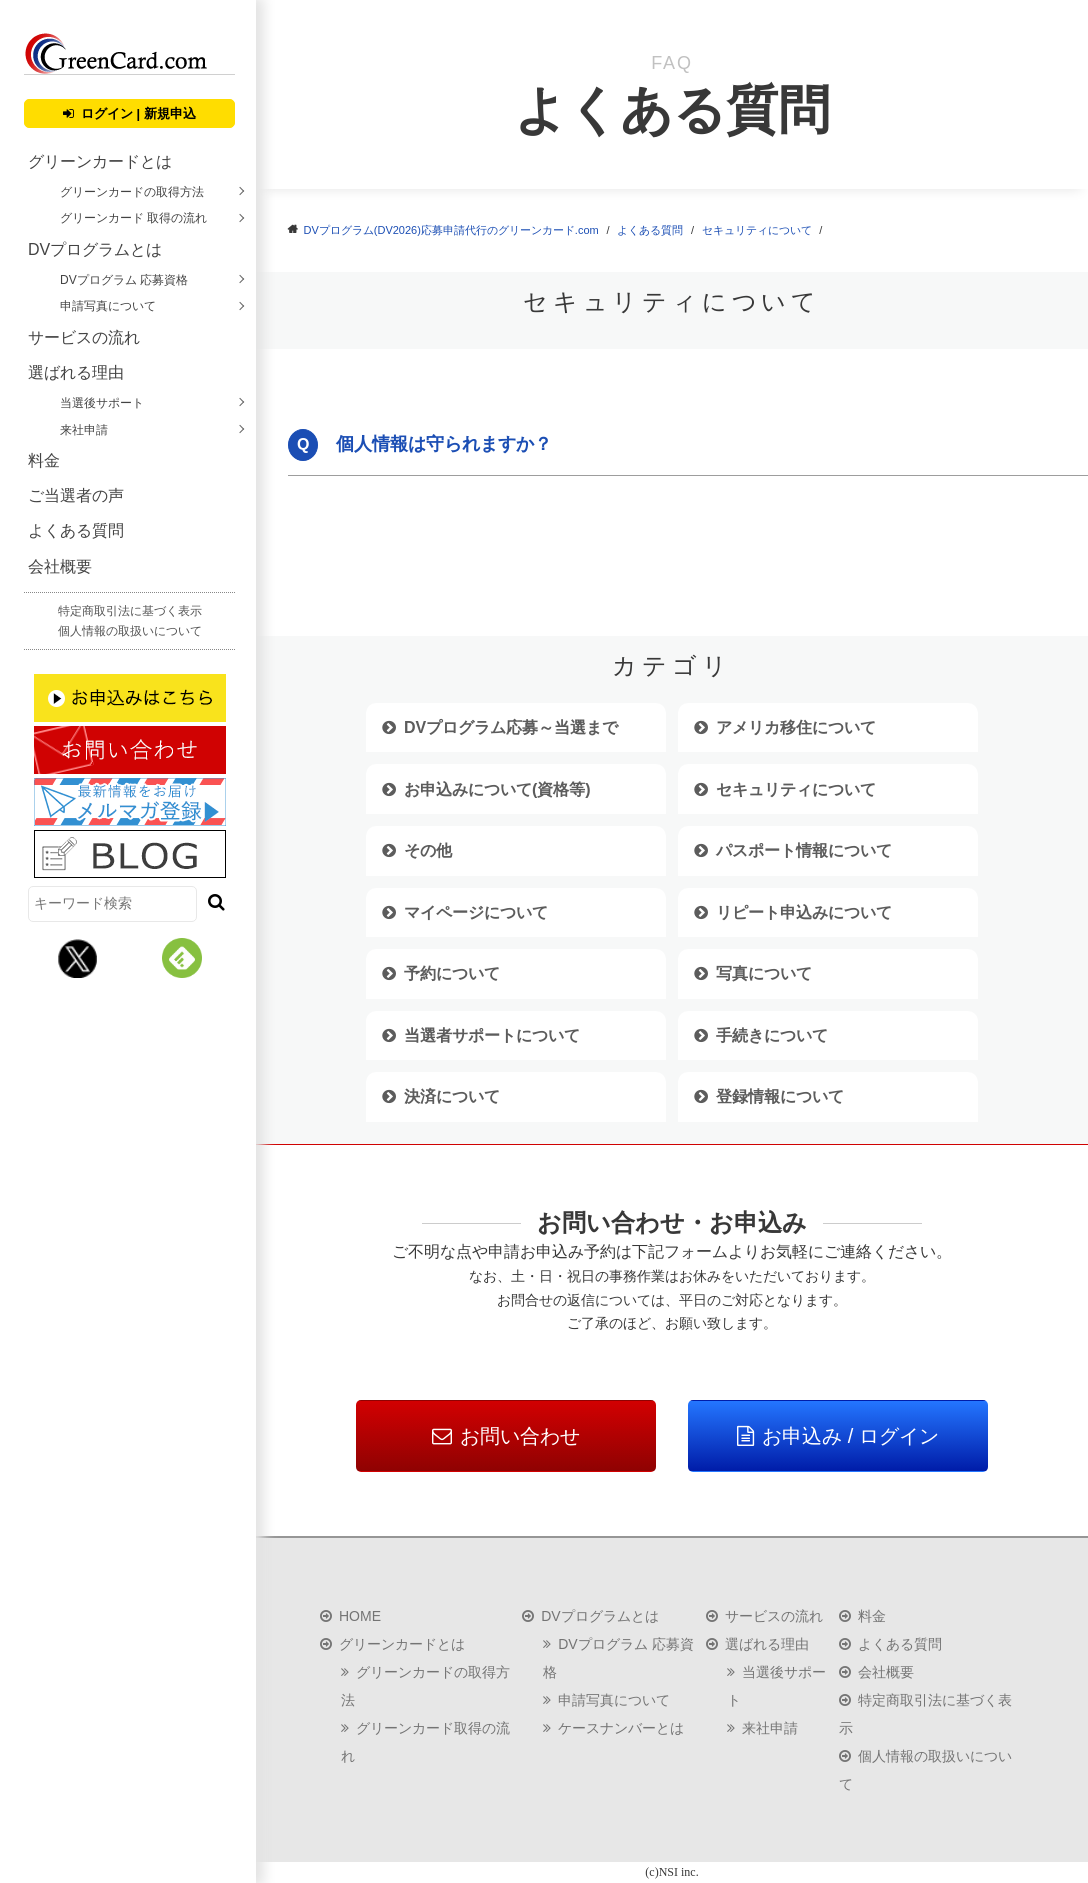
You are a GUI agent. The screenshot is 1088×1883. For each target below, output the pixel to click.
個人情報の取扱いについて (130, 631)
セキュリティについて (757, 230)
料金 (44, 460)
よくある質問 (76, 530)
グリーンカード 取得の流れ (133, 218)
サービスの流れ (84, 337)
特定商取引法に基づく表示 (130, 611)
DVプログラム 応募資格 (124, 280)
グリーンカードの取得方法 (132, 192)
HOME (360, 1616)
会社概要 (60, 566)
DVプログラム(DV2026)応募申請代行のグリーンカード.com (451, 230)
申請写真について (108, 306)
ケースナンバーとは (621, 1728)
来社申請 (84, 430)
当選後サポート (102, 403)
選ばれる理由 (76, 372)
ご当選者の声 (76, 495)
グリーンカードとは (100, 161)
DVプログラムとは (95, 249)
